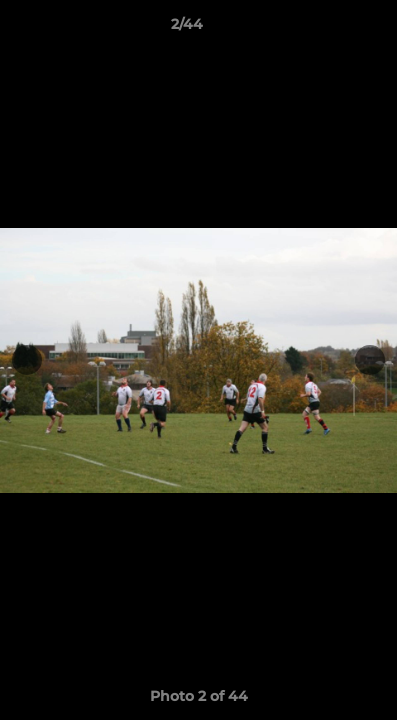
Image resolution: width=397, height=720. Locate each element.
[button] (325, 29)
